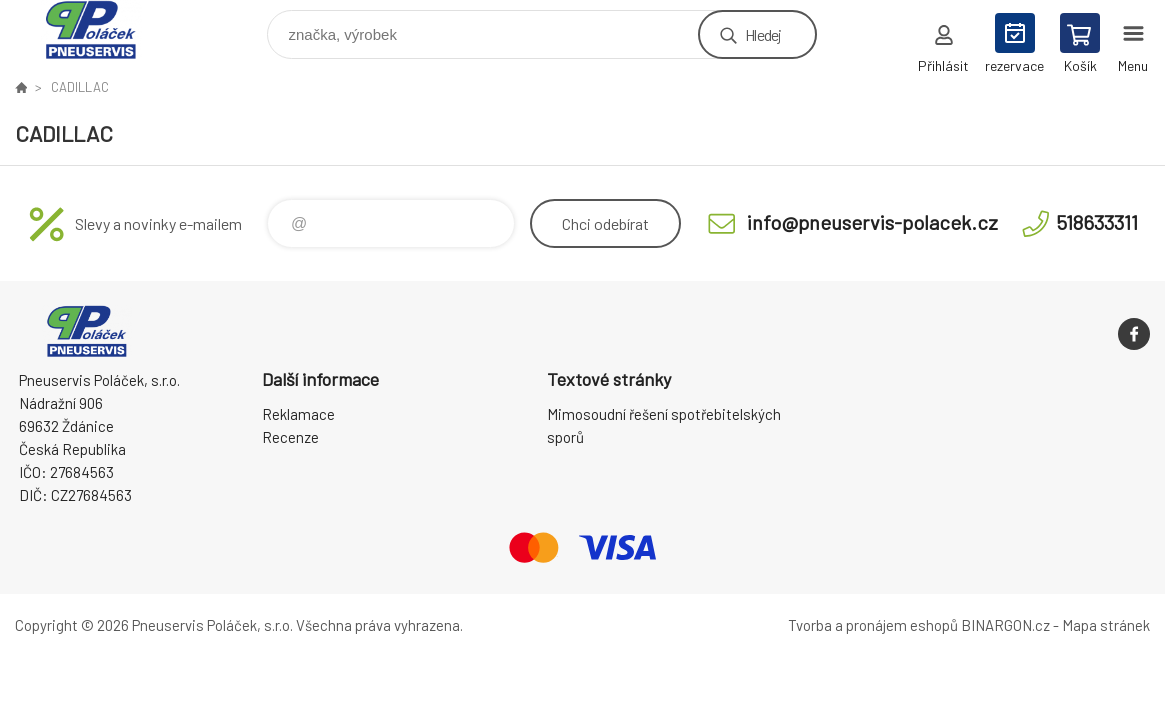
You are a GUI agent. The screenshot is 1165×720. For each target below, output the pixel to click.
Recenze (290, 437)
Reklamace (298, 414)
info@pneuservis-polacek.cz (872, 222)
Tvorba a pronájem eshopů (873, 625)
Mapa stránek (1106, 625)
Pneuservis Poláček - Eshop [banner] (103, 29)
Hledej (763, 34)
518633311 (1097, 222)
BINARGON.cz (1005, 625)
